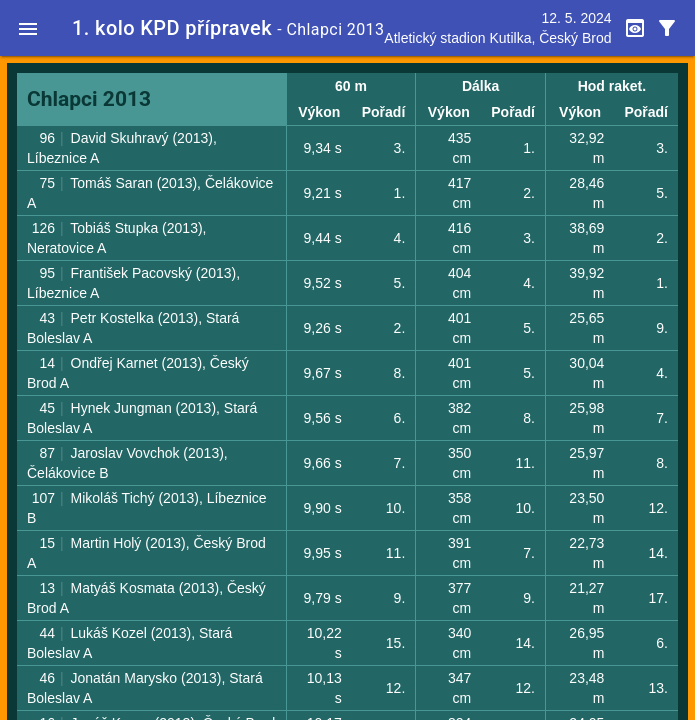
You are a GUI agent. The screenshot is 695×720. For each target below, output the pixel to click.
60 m (351, 86)
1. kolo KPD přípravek (172, 28)
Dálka (480, 86)
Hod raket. (612, 86)
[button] (28, 28)
